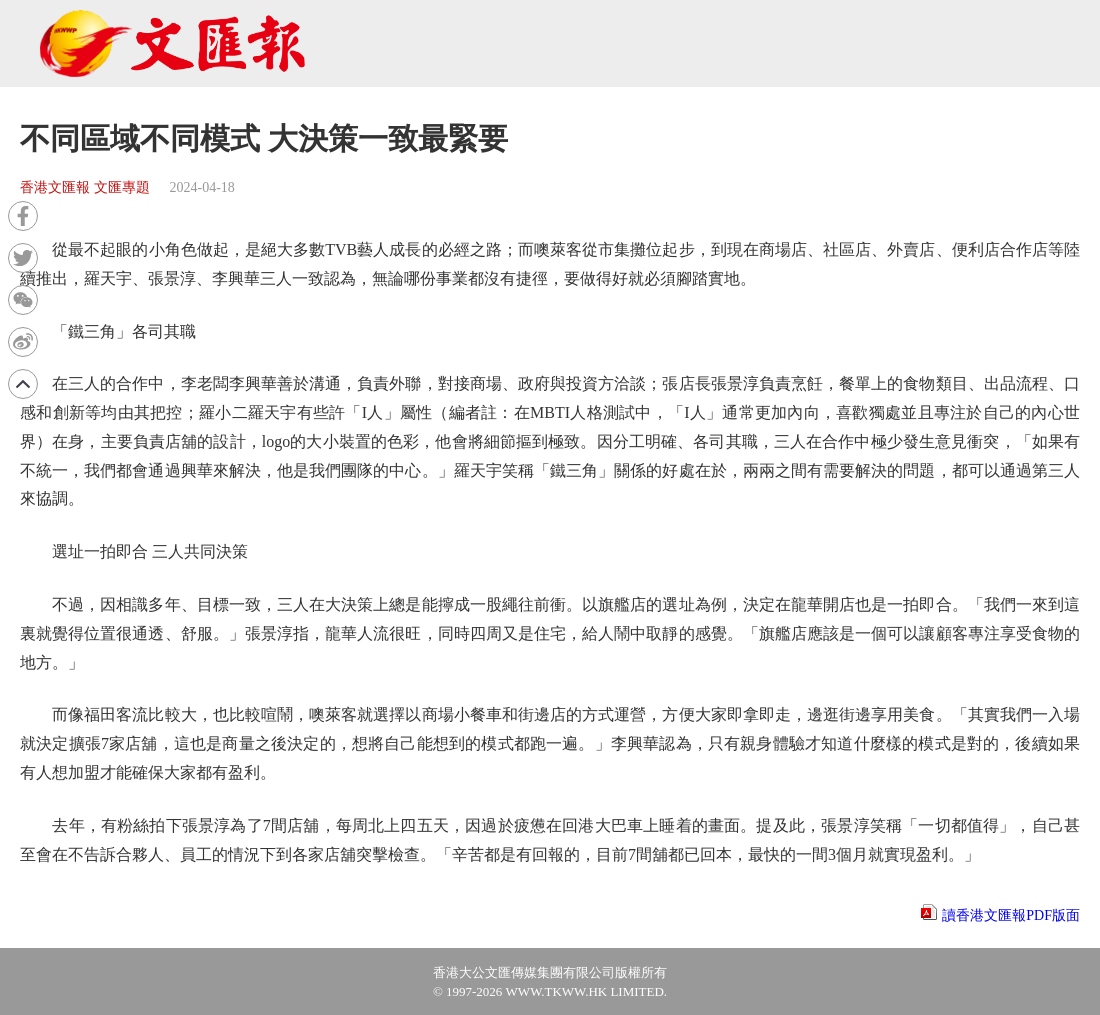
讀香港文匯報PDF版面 (1011, 915)
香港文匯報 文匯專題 (85, 187)
